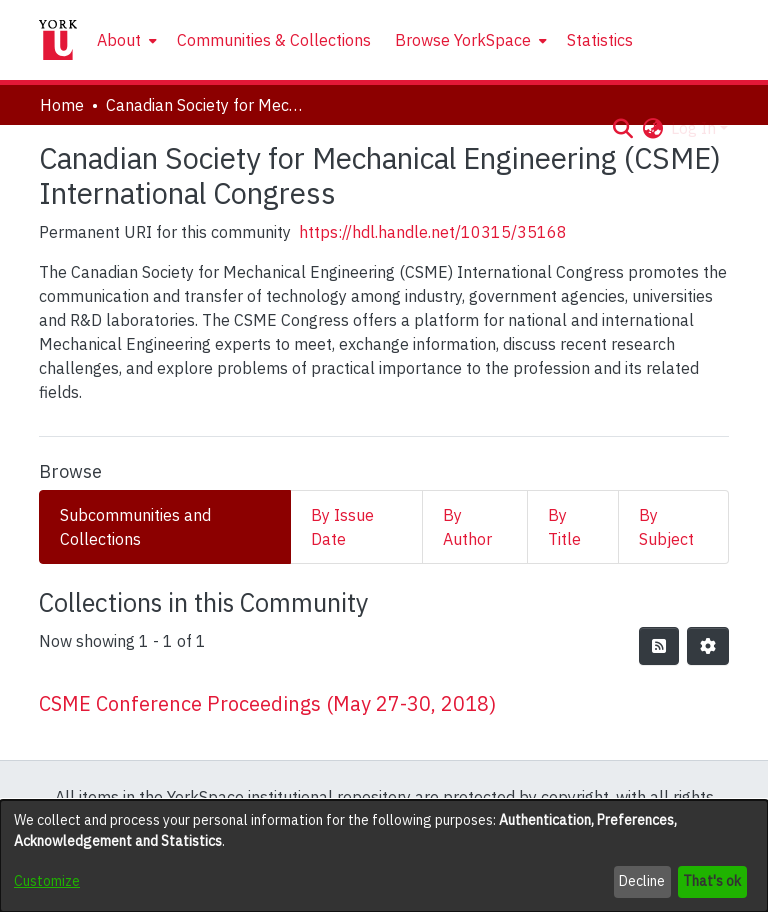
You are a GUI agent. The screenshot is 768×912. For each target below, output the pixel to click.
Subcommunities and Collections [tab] (135, 527)
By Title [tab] (564, 527)
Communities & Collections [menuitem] (274, 40)
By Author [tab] (467, 527)
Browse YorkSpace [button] (463, 40)
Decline (642, 881)
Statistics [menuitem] (600, 40)
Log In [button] (695, 128)
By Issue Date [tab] (342, 527)
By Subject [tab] (666, 527)
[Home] (58, 40)
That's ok (712, 881)
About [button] (119, 40)
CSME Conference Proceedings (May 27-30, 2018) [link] (267, 703)
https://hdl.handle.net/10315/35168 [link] (433, 232)
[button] (622, 128)
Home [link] (62, 105)
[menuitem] (125, 40)
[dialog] (384, 856)
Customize (47, 881)
